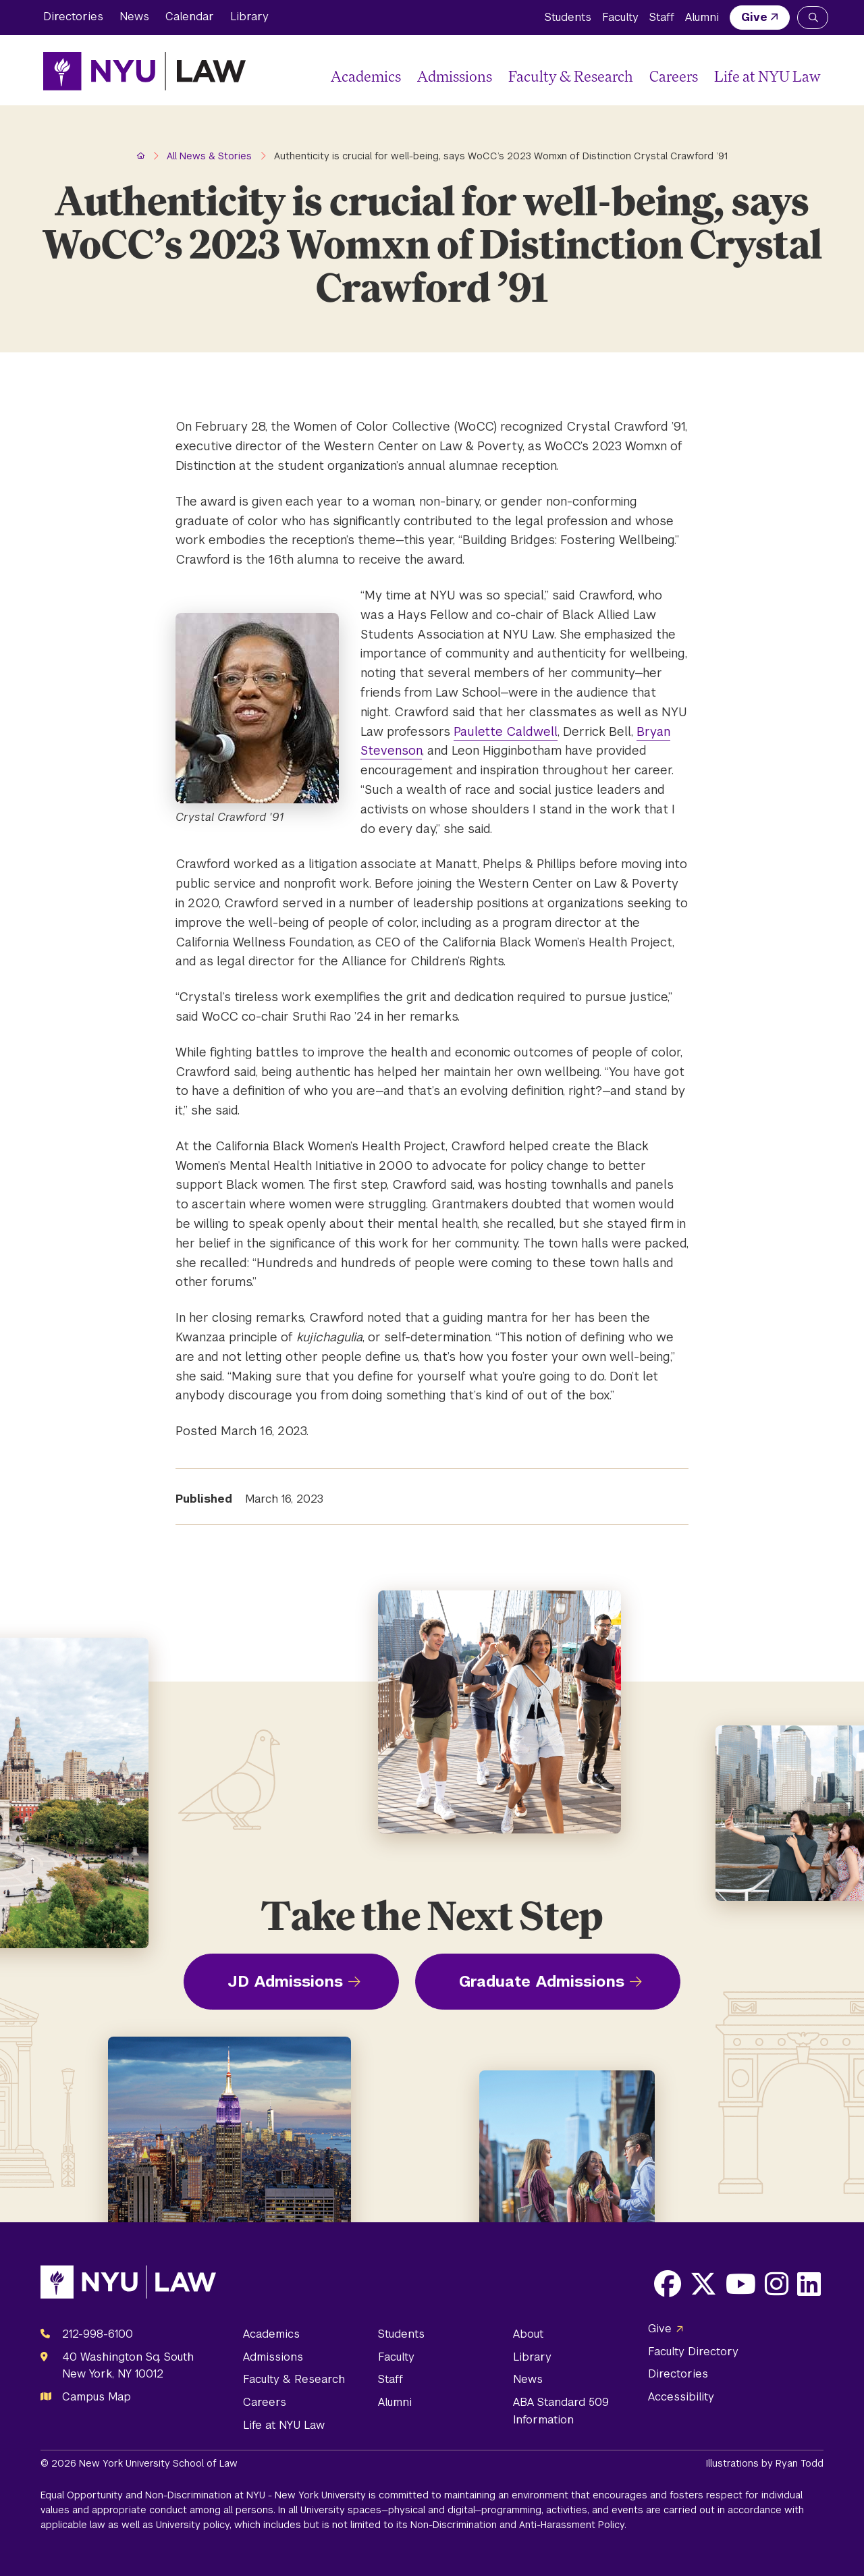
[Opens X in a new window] (703, 2283)
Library (249, 16)
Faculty (620, 17)
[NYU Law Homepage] (144, 70)
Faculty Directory (693, 2351)
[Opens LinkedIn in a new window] (809, 2283)
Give (754, 17)
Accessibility (681, 2397)
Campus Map (96, 2397)
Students (568, 17)
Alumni (702, 17)
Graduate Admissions (541, 1981)
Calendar (189, 16)
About (528, 2334)
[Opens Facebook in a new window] (667, 2283)
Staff (661, 17)
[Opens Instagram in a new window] (776, 2283)
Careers (673, 76)
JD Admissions (285, 1981)
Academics (366, 76)
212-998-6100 (97, 2334)
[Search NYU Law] (812, 17)
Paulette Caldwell (506, 731)
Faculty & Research (570, 76)
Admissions (454, 76)
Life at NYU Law (767, 76)
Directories (73, 16)
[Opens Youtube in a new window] (741, 2283)
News (134, 16)
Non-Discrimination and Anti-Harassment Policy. (518, 2525)
